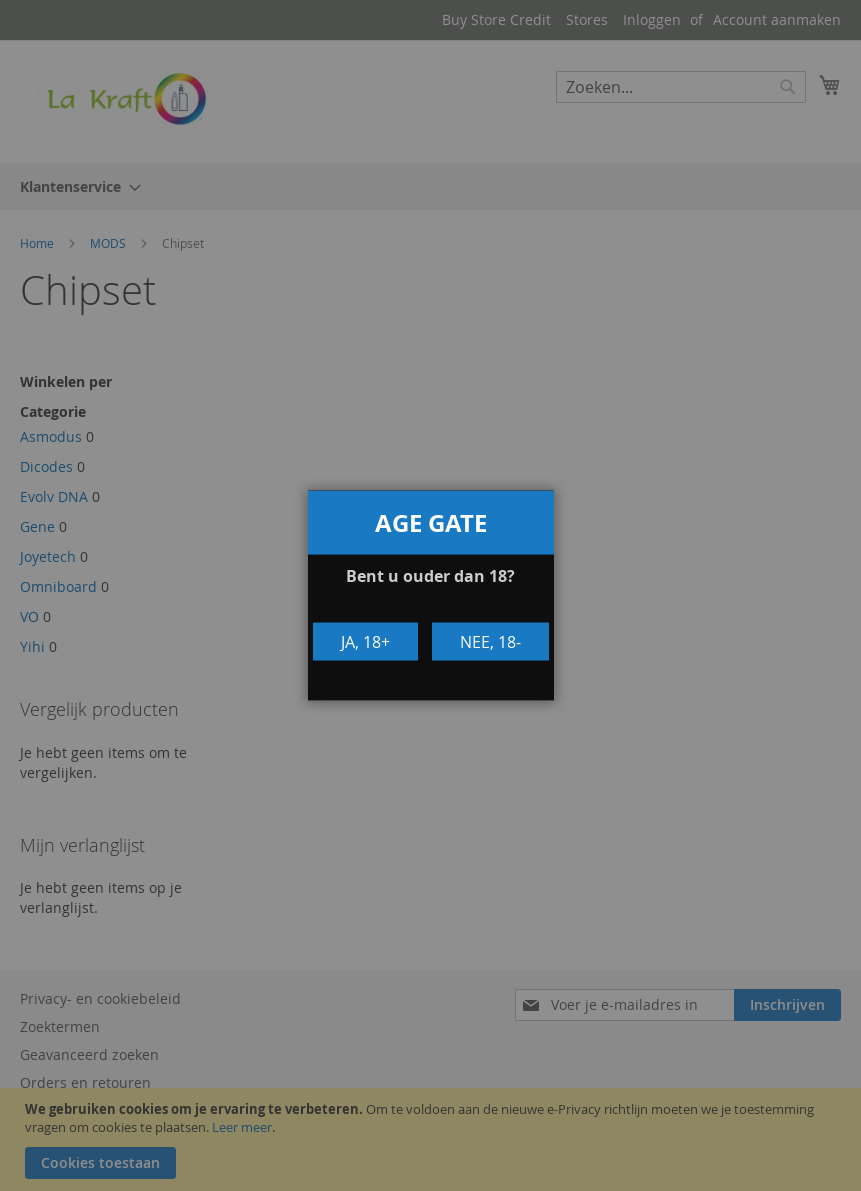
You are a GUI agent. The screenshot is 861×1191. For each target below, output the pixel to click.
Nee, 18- (490, 641)
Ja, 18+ (365, 641)
